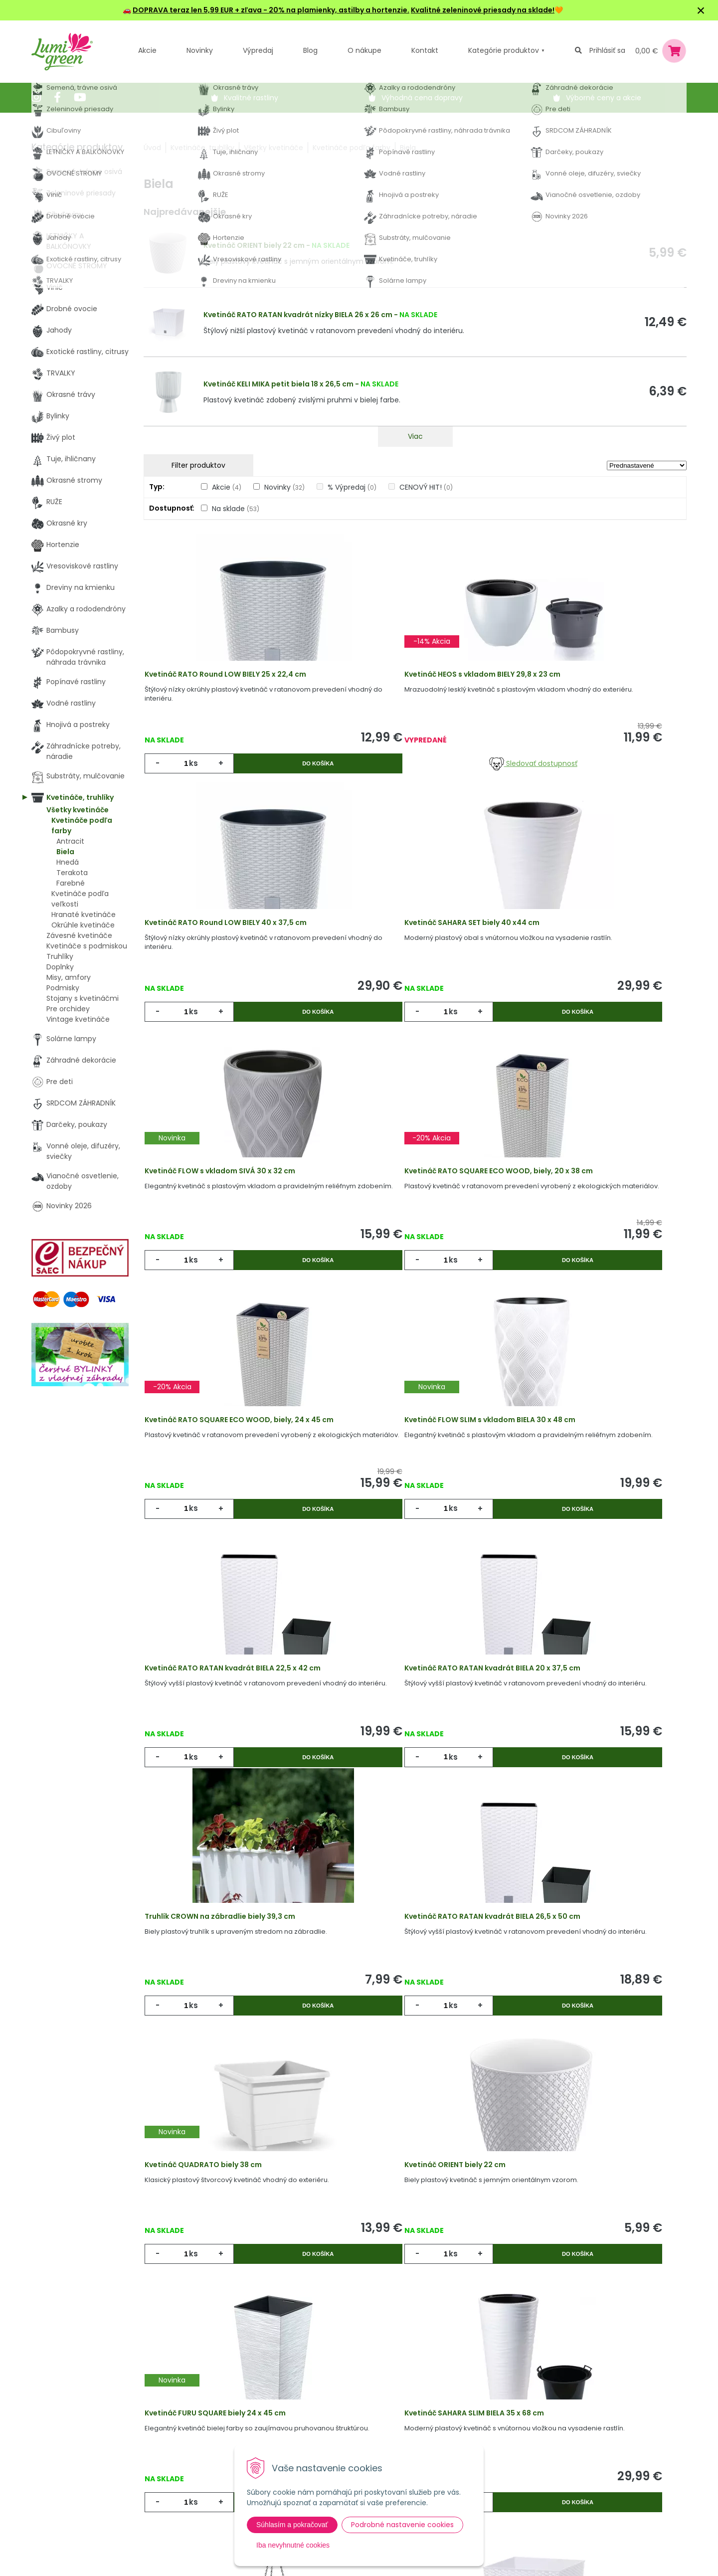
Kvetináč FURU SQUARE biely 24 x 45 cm (589, 1784)
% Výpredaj (352, 487)
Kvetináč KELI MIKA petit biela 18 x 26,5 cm (278, 384)
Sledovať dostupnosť (415, 776)
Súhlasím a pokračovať (292, 2525)
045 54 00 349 (68, 2446)
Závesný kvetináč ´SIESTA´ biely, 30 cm (407, 2058)
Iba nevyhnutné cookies (293, 2545)
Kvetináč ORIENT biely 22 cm (254, 245)
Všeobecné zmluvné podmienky (337, 2441)
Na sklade (235, 509)
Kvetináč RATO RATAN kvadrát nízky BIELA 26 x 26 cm (297, 315)
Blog (198, 2457)
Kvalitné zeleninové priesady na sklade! (482, 10)
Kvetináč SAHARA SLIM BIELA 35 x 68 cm (227, 2058)
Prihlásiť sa (607, 50)
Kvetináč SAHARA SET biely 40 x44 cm (224, 961)
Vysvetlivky (321, 2416)
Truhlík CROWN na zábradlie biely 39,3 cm (413, 1509)
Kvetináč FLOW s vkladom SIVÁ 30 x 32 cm (413, 961)
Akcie (147, 50)
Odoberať (498, 2566)
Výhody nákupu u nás (339, 2395)
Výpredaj (258, 50)
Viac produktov (415, 2212)
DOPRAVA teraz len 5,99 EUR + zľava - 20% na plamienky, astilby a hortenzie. (271, 10)
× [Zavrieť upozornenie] (701, 10)
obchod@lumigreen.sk (82, 2457)
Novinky (199, 50)
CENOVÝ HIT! (426, 487)
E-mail (474, 2429)
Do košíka (274, 775)
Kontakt (204, 2477)
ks (198, 775)
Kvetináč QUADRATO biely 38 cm (215, 1784)
